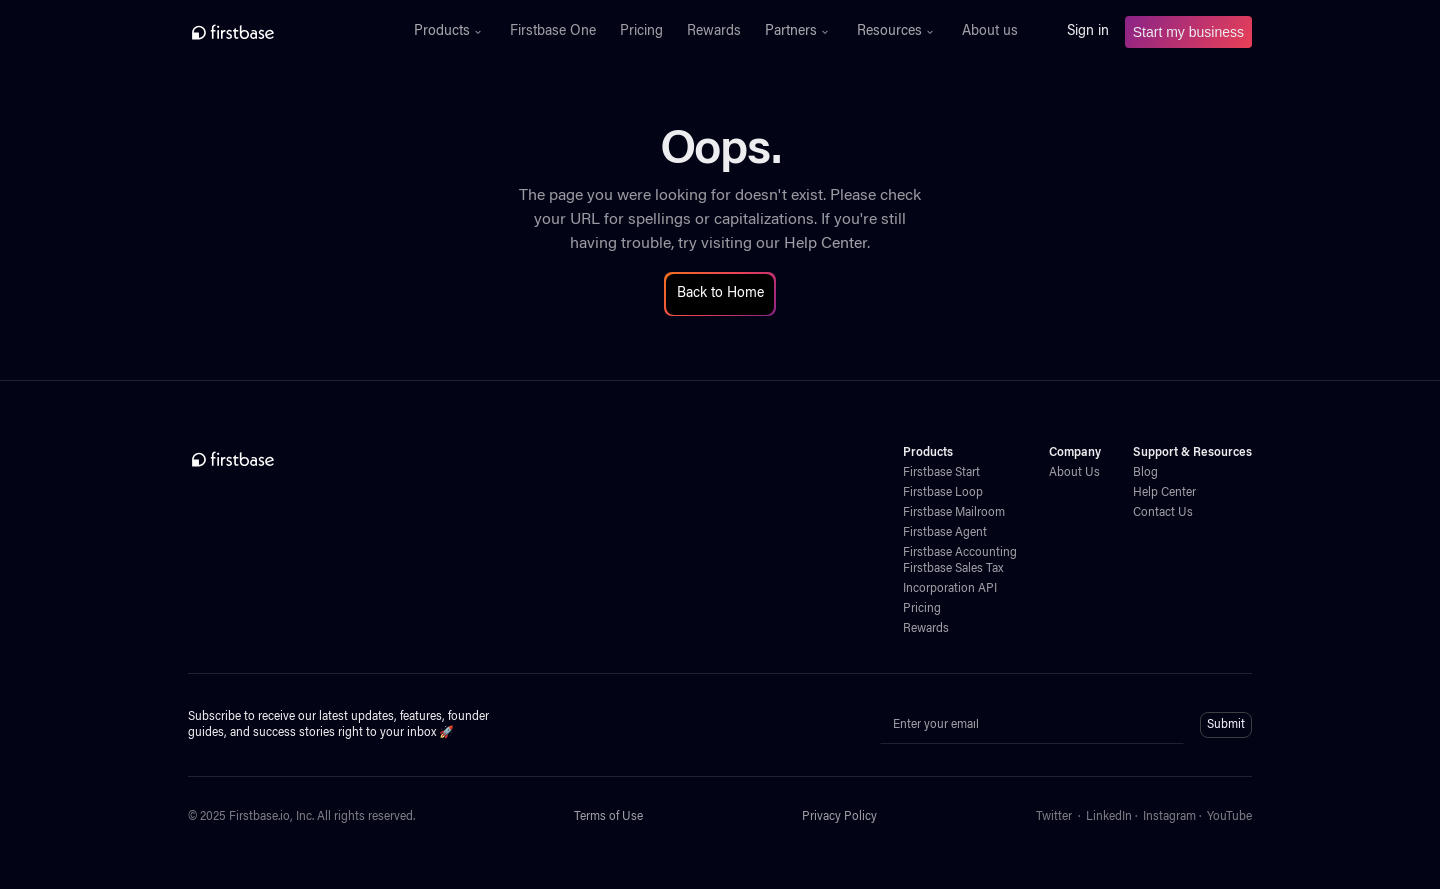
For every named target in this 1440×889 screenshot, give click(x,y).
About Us (1074, 473)
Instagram (1169, 817)
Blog (1145, 473)
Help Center (825, 244)
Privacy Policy (839, 817)
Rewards (714, 32)
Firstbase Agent (945, 533)
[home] (276, 32)
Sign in (1088, 32)
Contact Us (1163, 513)
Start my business (1188, 32)
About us (990, 32)
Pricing (641, 32)
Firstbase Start (941, 473)
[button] (450, 32)
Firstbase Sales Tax (953, 569)
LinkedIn (1109, 817)
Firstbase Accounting (960, 553)
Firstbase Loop (943, 493)
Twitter (1054, 817)
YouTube (1229, 817)
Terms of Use (608, 817)
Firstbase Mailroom (954, 513)
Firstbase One (553, 32)
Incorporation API (950, 589)
